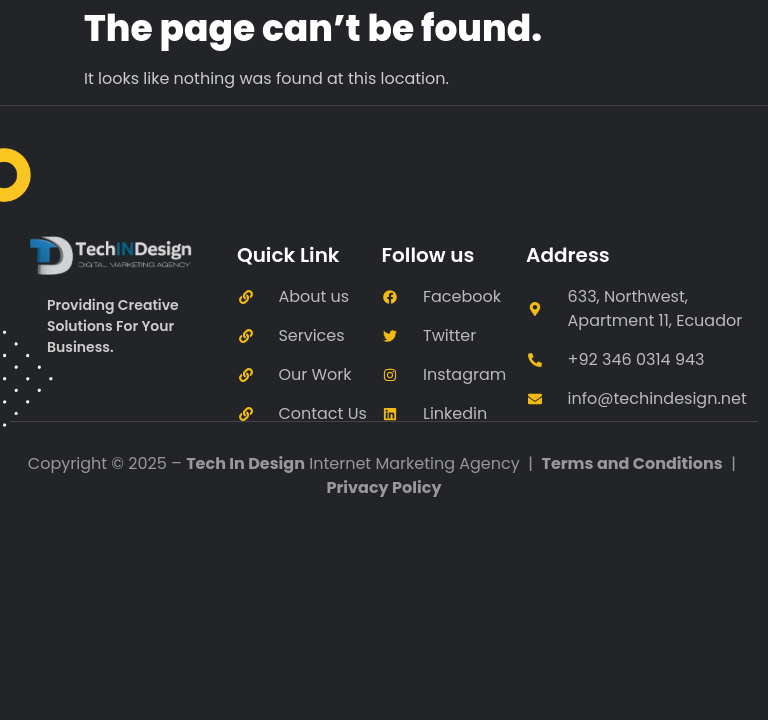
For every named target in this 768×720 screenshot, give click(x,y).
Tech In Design (245, 463)
